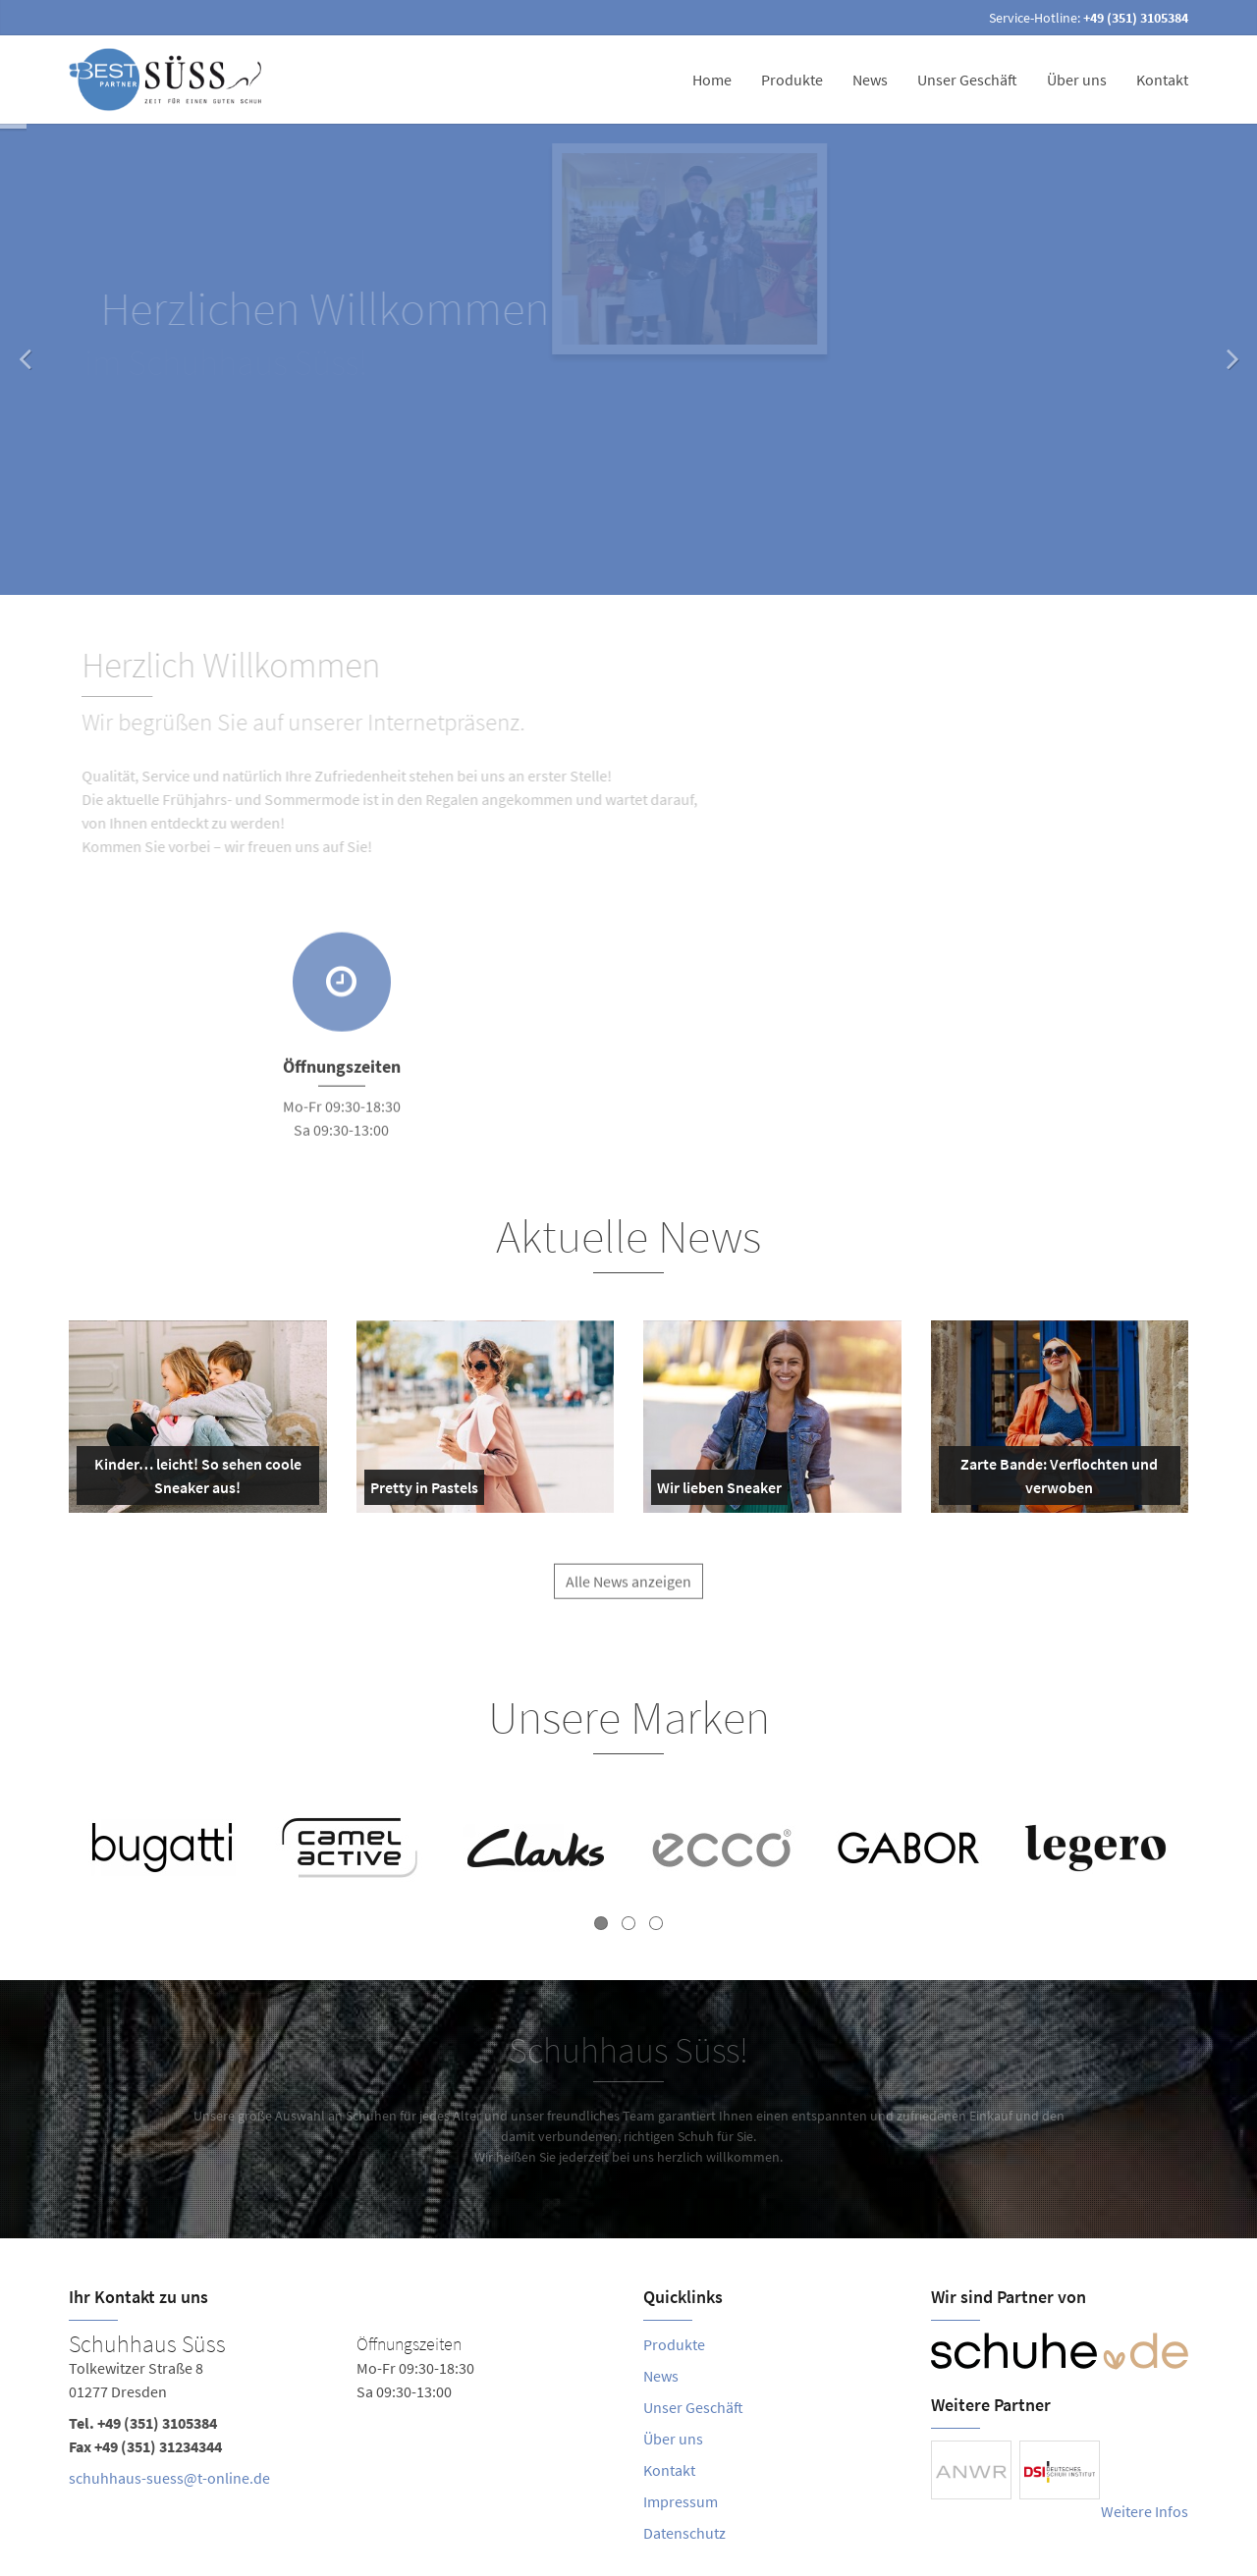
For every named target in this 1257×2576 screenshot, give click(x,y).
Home (712, 79)
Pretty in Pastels (424, 1491)
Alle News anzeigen (628, 1596)
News (870, 79)
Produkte (792, 79)
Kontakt (1162, 79)
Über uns (1077, 79)
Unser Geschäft (967, 79)
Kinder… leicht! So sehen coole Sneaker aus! (192, 1479)
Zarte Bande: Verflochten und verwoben (1053, 1479)
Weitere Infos (1144, 2511)
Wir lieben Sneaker (719, 1491)
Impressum (680, 2501)
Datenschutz (684, 2533)
